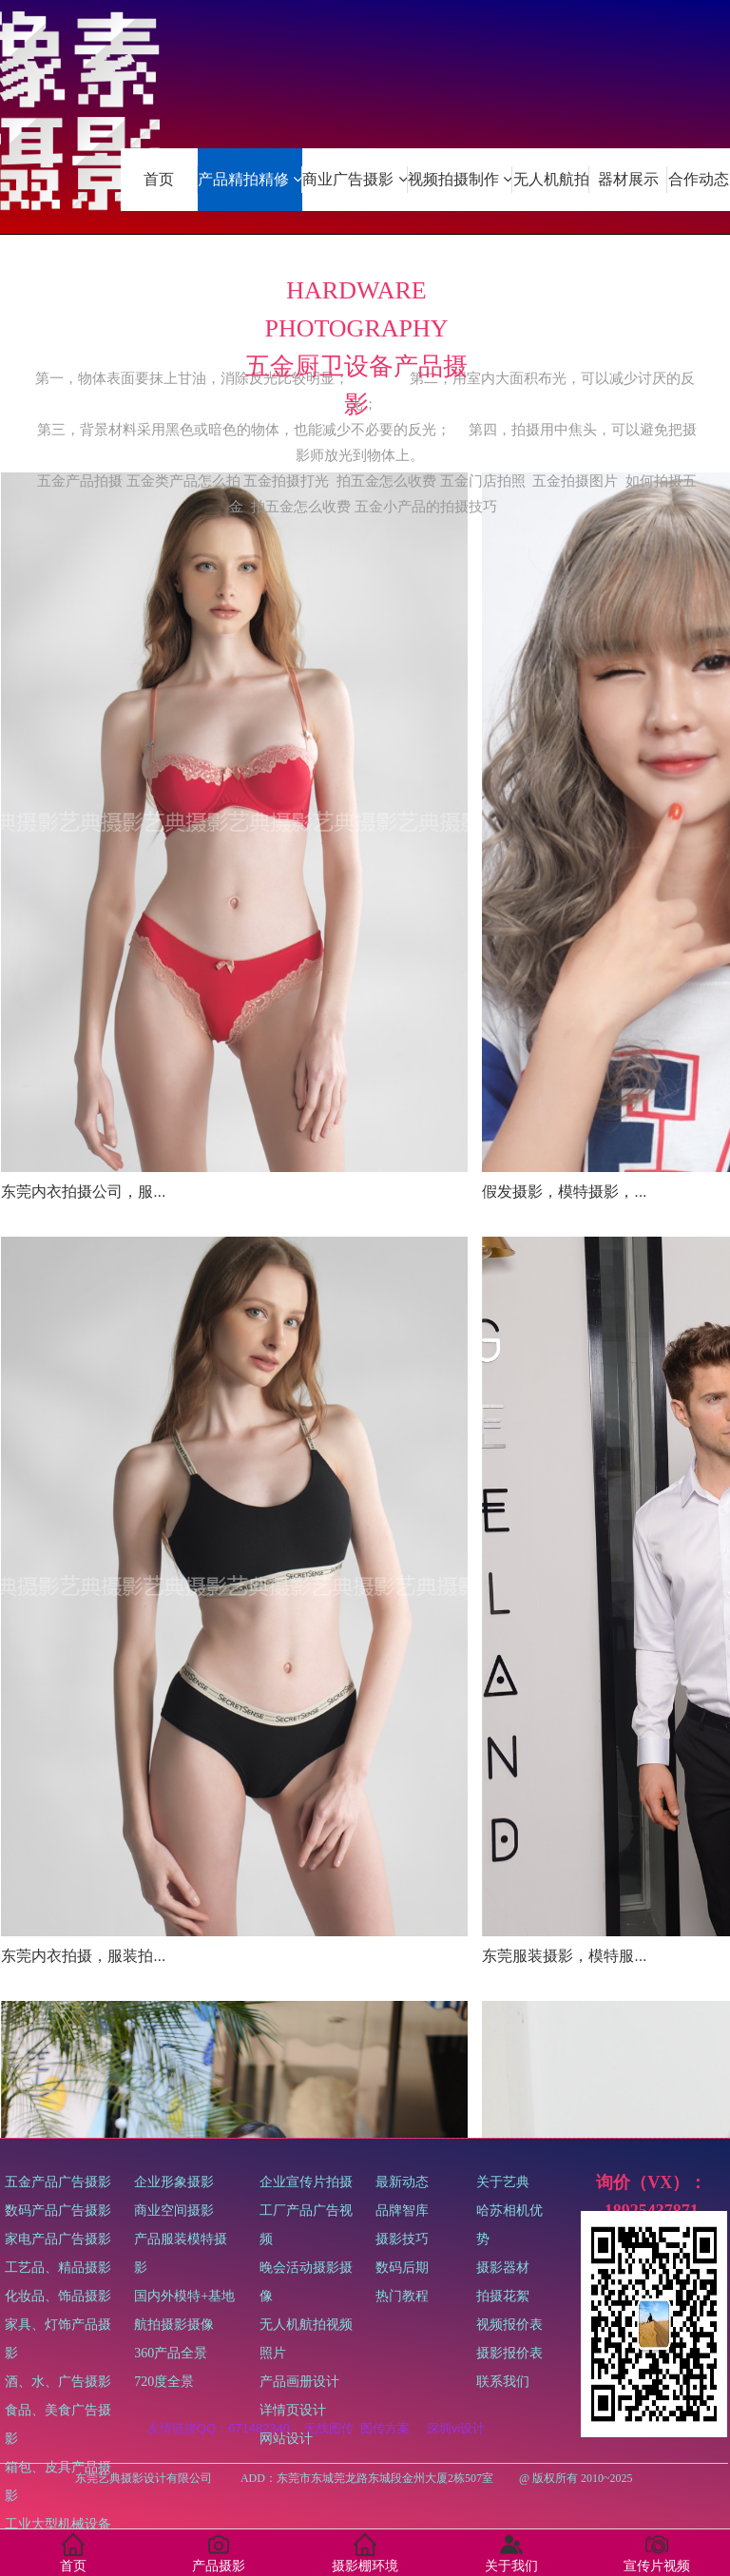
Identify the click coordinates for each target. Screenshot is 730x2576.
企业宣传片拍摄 (307, 2314)
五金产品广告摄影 (64, 2371)
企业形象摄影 (187, 2285)
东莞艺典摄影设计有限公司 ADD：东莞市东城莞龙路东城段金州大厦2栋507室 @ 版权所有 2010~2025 (362, 2478)
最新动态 (402, 2257)
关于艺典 (511, 2285)
